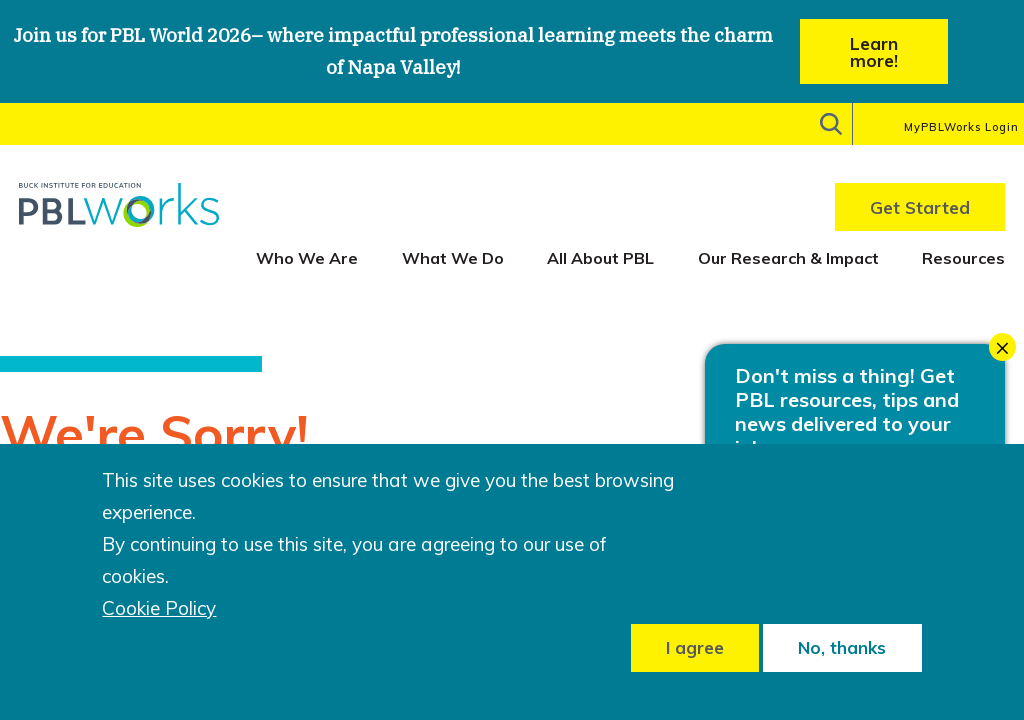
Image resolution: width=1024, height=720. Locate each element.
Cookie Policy (159, 608)
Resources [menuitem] (963, 258)
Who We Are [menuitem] (307, 258)
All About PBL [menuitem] (600, 258)
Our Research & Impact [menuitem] (788, 258)
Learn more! (874, 52)
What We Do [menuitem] (453, 258)
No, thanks (842, 647)
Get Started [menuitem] (920, 207)
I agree (695, 647)
